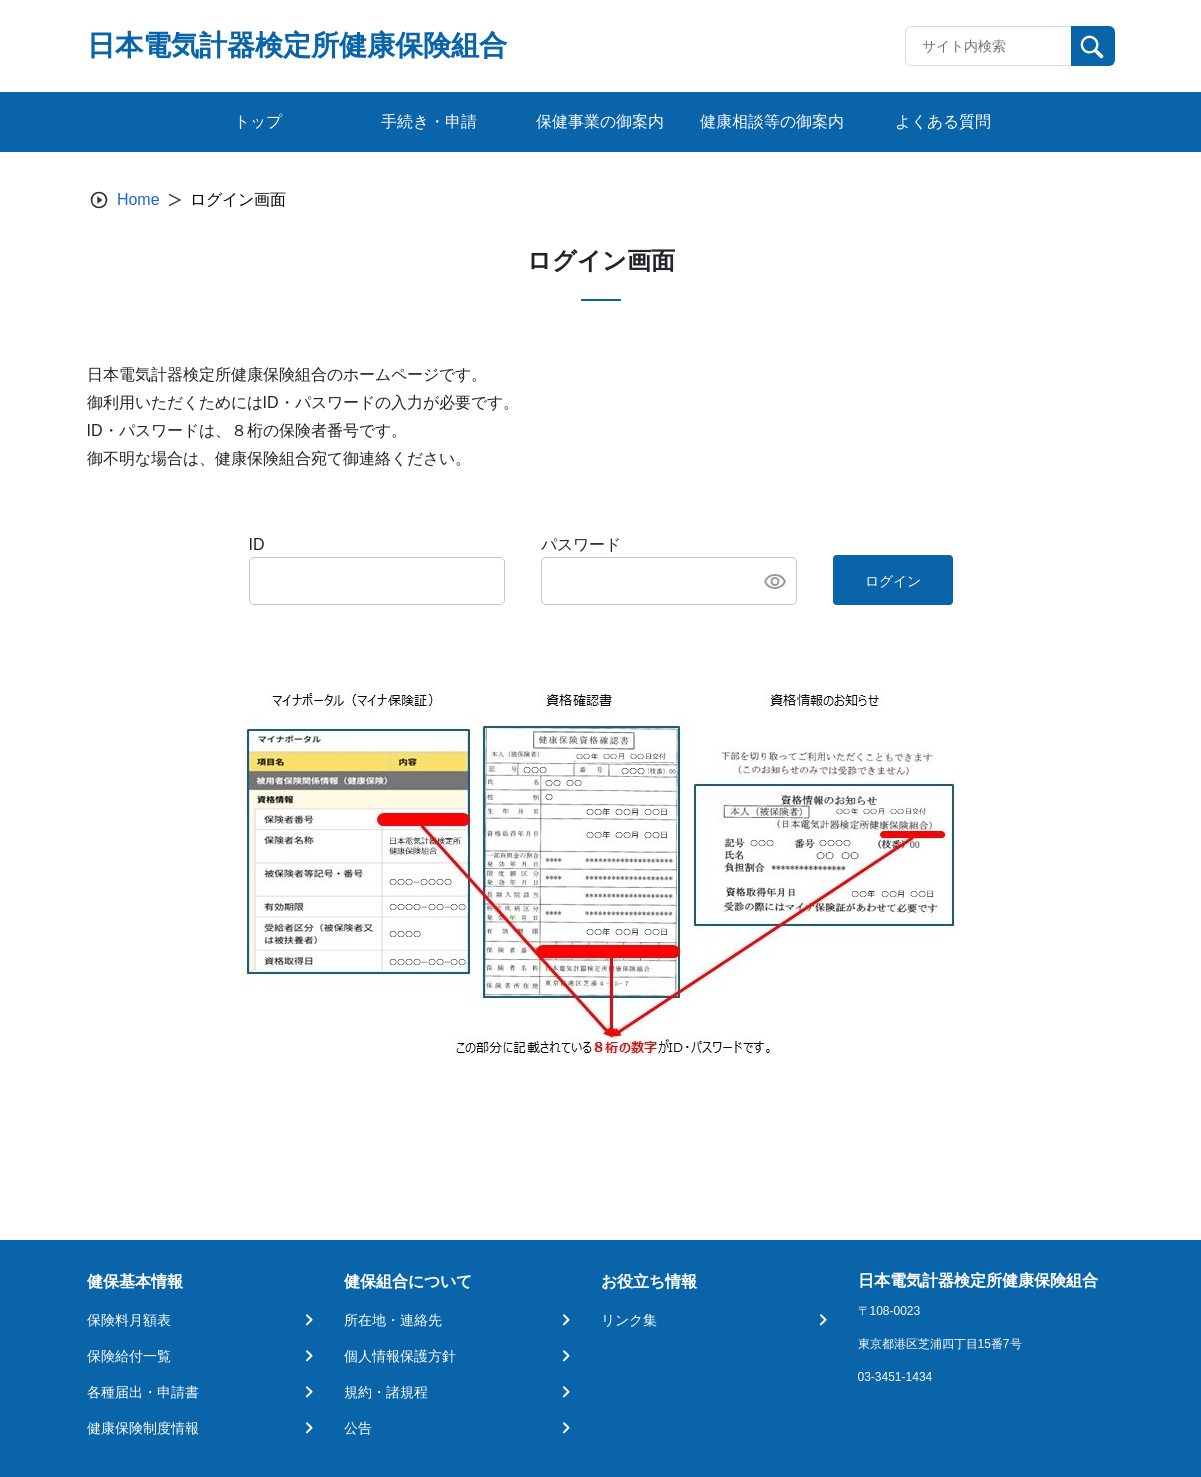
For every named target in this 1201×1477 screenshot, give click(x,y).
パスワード (581, 544)
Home (138, 199)
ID (257, 544)
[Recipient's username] (988, 46)
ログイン (893, 581)
